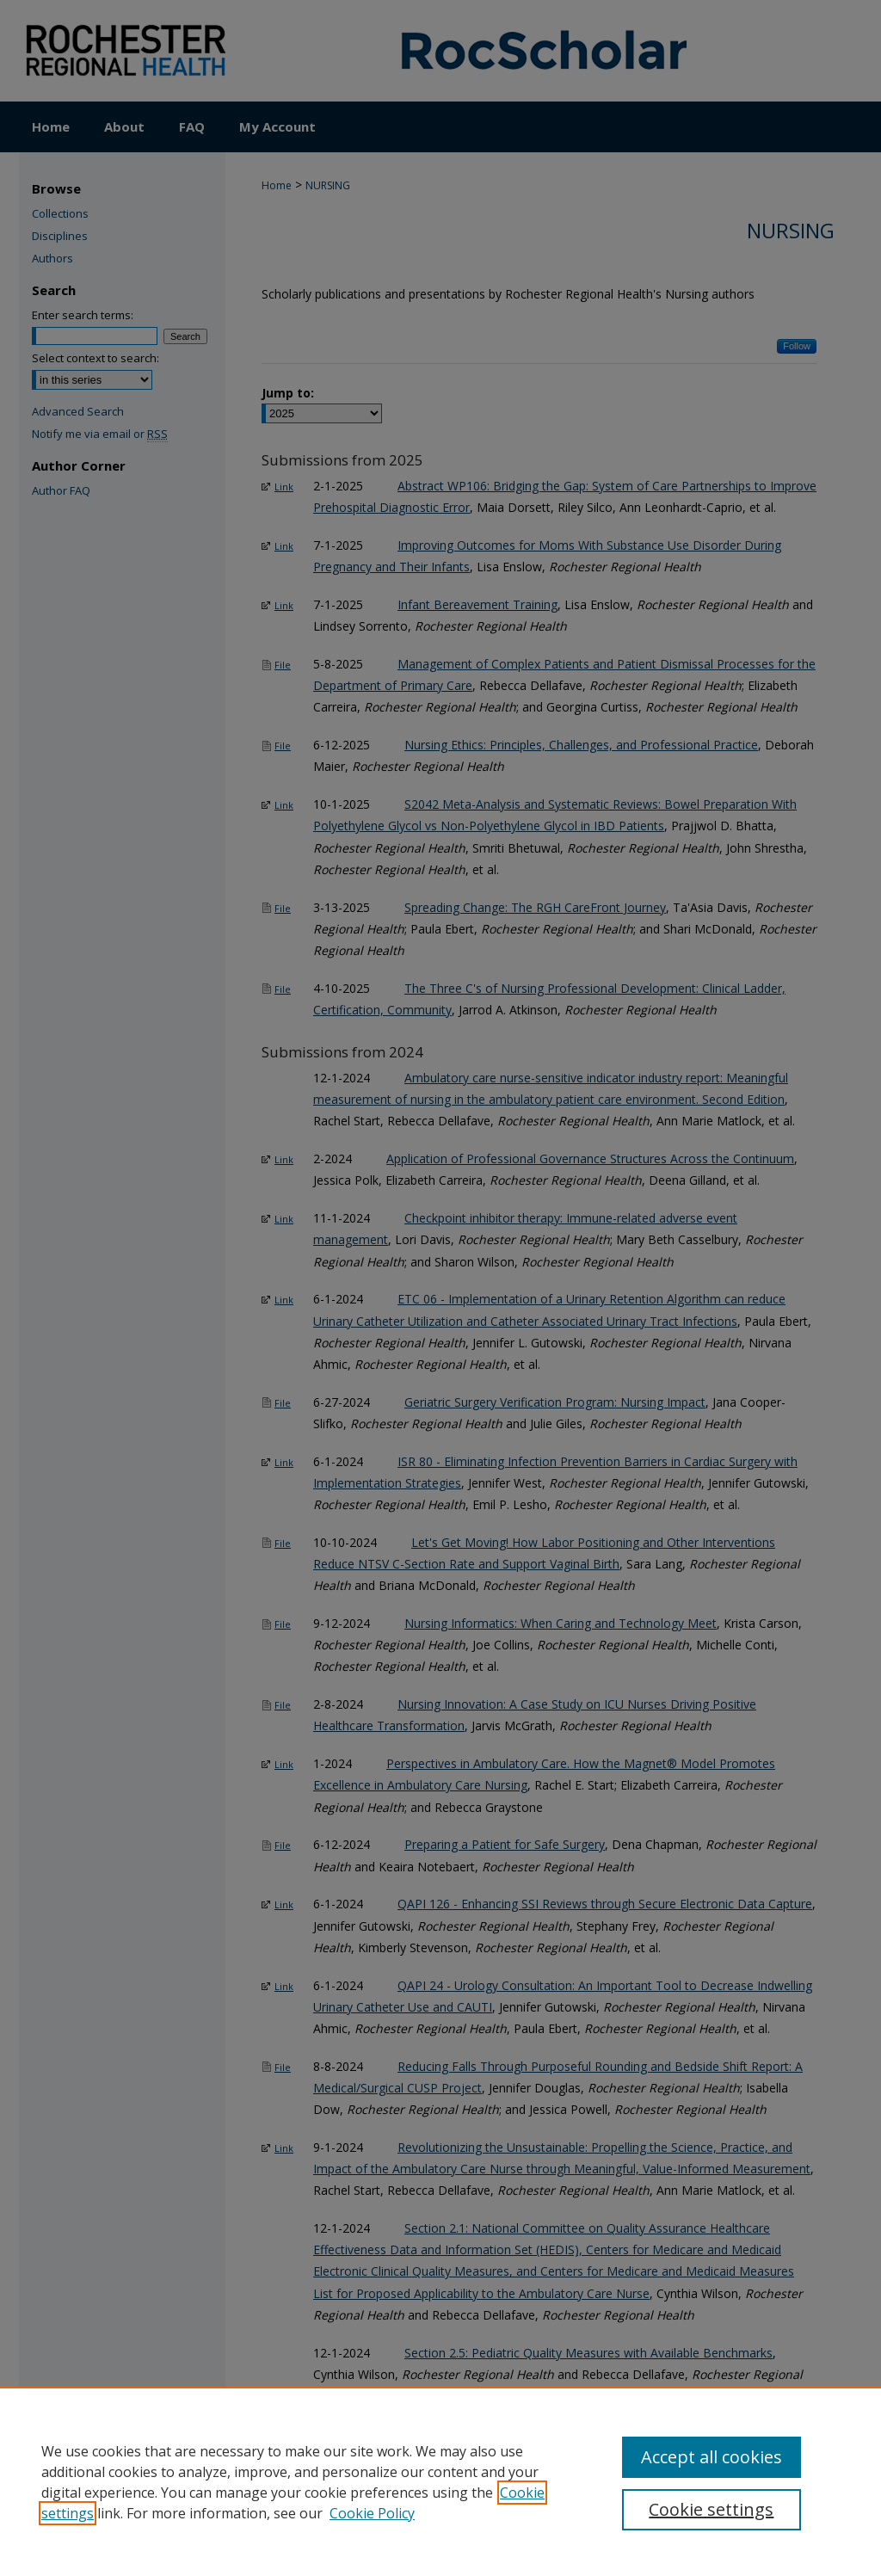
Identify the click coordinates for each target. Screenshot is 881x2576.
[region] (440, 2481)
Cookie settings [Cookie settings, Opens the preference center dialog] (711, 2509)
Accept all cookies (711, 2456)
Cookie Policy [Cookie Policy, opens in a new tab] (372, 2513)
